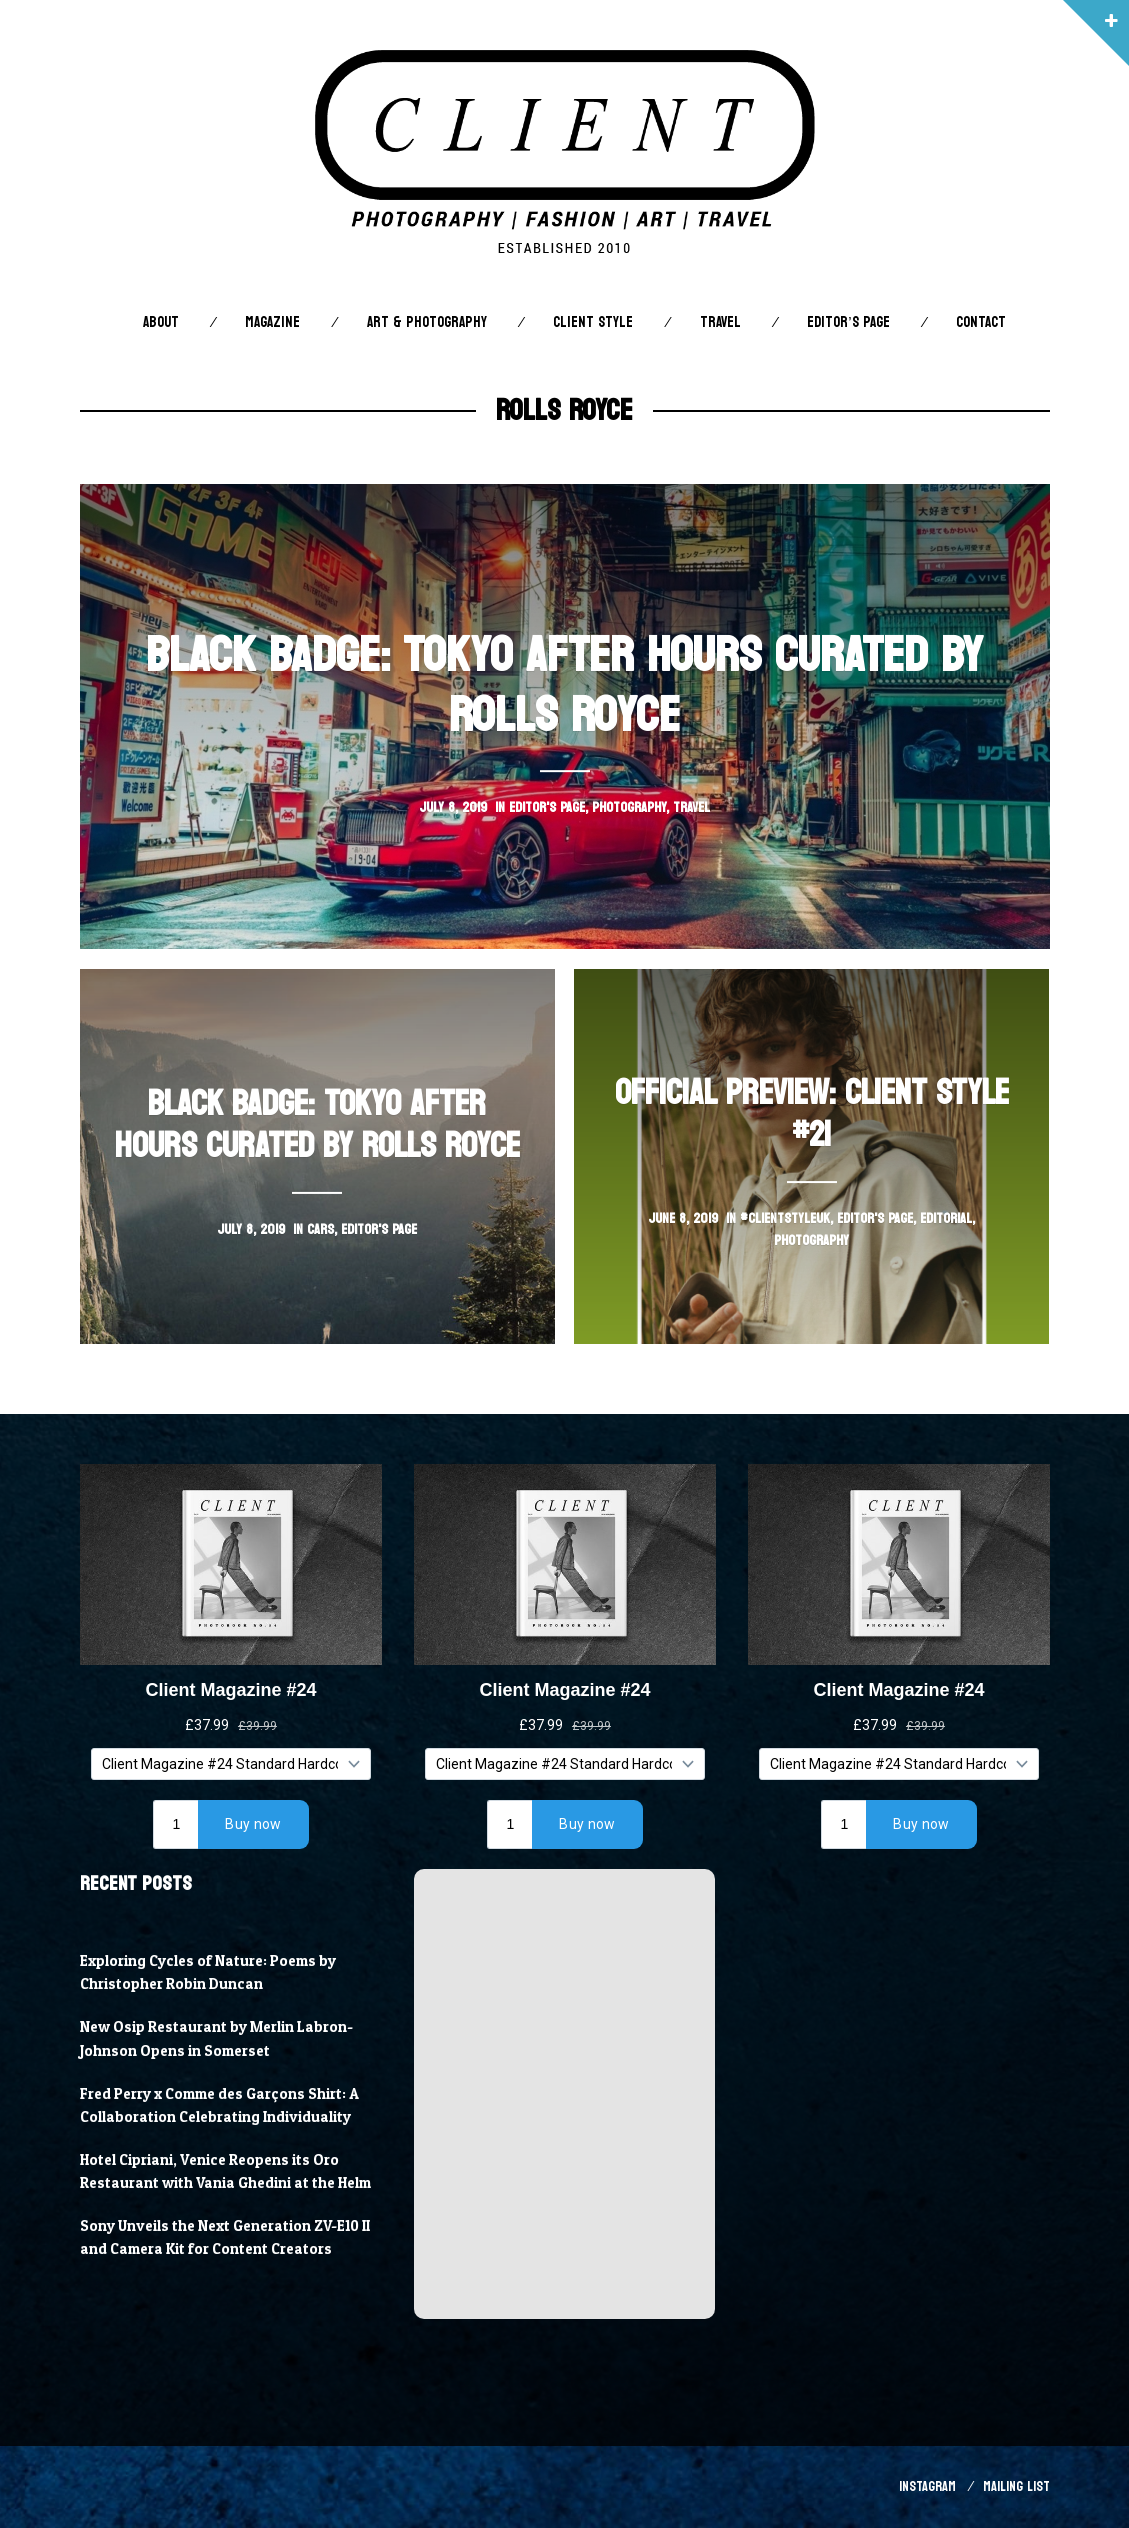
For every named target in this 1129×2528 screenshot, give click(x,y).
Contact (981, 322)
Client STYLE (593, 322)
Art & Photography (427, 322)
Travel (720, 322)
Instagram (927, 2486)
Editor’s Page (848, 322)
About (161, 322)
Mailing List (1016, 2486)
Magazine (272, 322)
